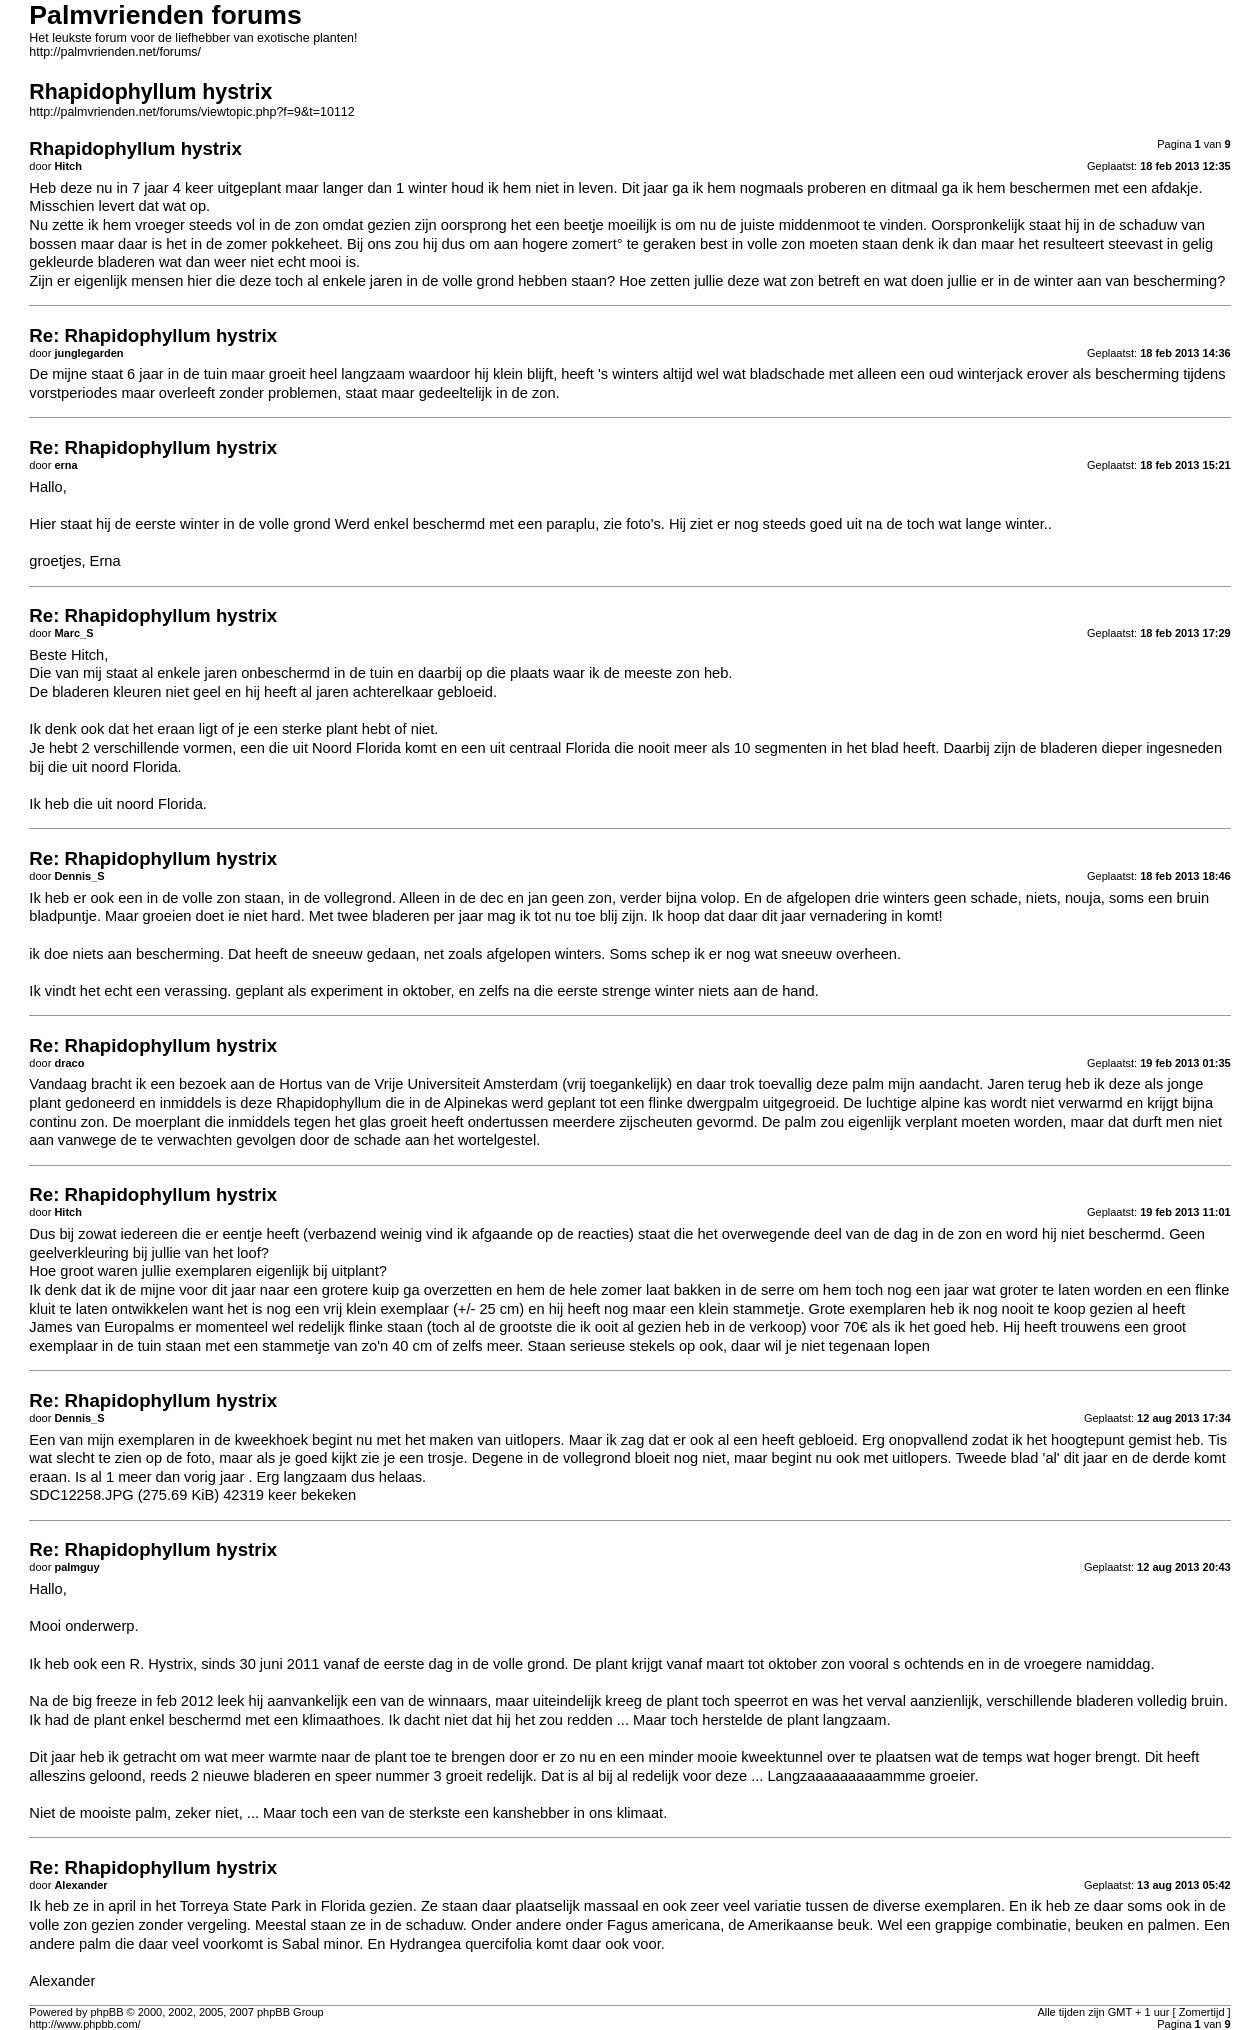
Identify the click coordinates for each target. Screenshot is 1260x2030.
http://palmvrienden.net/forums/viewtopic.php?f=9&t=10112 (191, 112)
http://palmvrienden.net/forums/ (115, 52)
